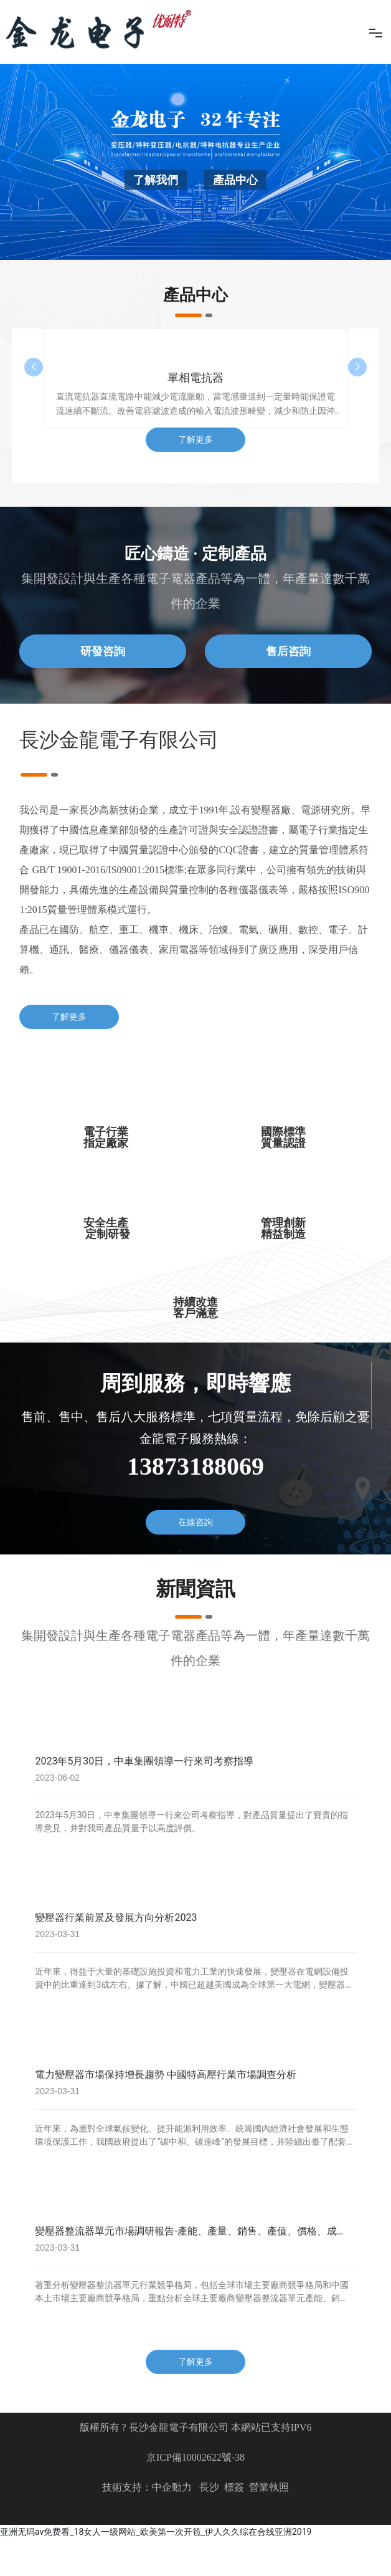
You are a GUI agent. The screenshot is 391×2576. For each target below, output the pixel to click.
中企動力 (172, 2487)
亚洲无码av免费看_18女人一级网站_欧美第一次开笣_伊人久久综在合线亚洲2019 (155, 2532)
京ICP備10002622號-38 (195, 2457)
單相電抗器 (195, 377)
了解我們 (155, 179)
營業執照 (269, 2487)
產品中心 (235, 179)
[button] (33, 367)
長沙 (210, 2487)
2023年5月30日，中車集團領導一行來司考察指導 (144, 1761)
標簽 (234, 2487)
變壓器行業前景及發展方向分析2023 (116, 1917)
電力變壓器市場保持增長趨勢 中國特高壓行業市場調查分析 (165, 2074)
